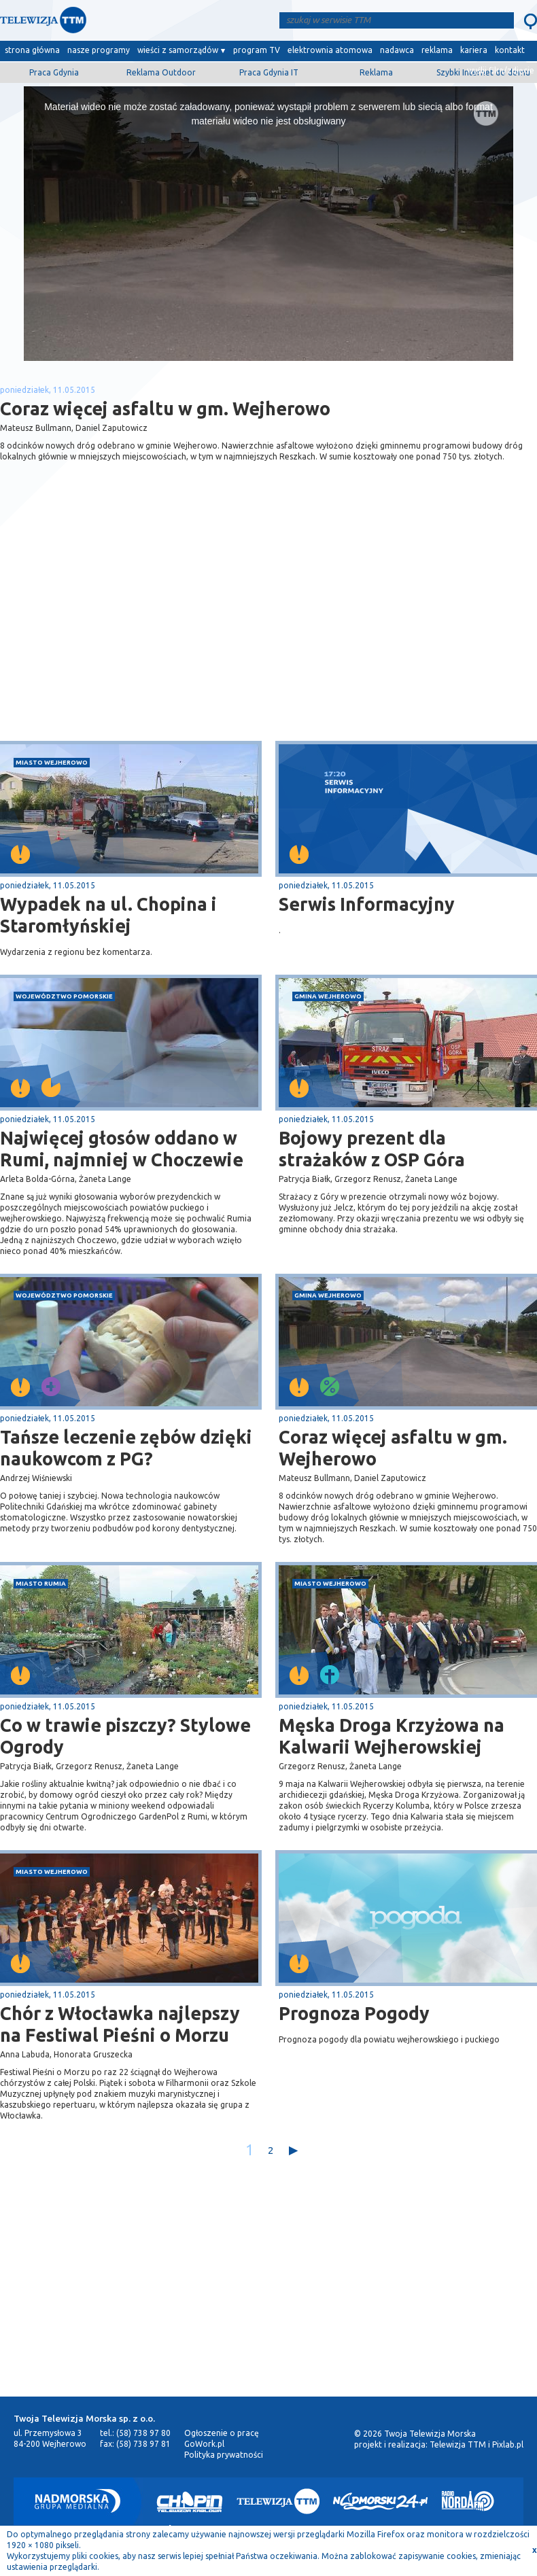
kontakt (510, 50)
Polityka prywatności (223, 2454)
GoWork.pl (204, 2443)
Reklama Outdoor (161, 72)
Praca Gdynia (54, 72)
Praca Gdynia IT (268, 72)
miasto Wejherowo (52, 762)
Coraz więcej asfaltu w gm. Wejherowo (393, 1448)
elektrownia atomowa (330, 50)
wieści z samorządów (177, 50)
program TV (256, 50)
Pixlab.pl (507, 2444)
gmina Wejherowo (328, 996)
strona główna (32, 50)
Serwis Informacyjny (367, 904)
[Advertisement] (134, 633)
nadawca (397, 50)
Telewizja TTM (458, 2444)
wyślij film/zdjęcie (500, 70)
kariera (473, 50)
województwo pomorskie (64, 996)
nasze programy (98, 50)
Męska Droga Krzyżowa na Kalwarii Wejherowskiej (391, 1736)
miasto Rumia (41, 1583)
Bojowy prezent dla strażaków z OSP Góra (372, 1149)
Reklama (376, 72)
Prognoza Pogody (354, 2013)
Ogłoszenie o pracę (221, 2433)
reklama (437, 50)
